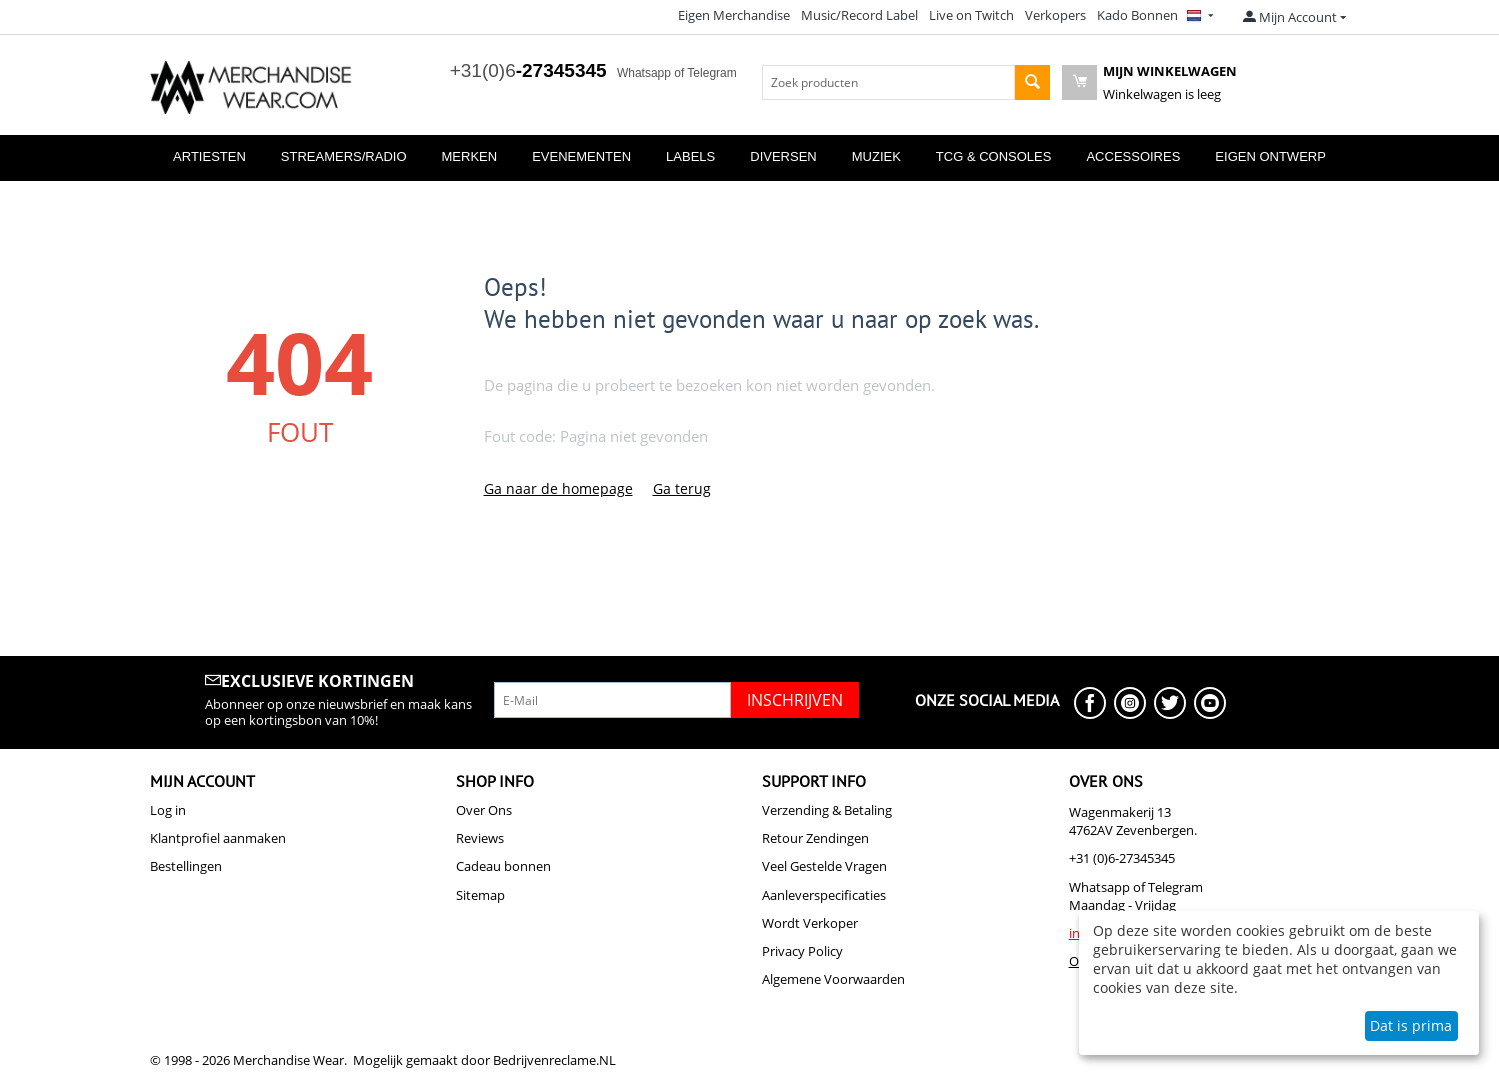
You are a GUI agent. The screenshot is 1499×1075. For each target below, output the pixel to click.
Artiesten (209, 156)
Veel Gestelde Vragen (824, 866)
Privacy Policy (802, 951)
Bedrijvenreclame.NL (554, 1060)
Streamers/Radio (344, 156)
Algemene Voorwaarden (833, 979)
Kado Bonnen (1137, 15)
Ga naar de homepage (558, 488)
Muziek (876, 156)
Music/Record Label (859, 15)
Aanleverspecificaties (824, 895)
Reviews (480, 838)
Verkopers (1055, 15)
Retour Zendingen (815, 838)
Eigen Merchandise (734, 15)
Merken (470, 156)
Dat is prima (1411, 1025)
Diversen (783, 156)
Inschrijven (795, 700)
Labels (690, 156)
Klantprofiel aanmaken (218, 838)
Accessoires (1133, 156)
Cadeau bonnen (503, 866)
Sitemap (480, 895)
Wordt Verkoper (810, 923)
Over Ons (484, 810)
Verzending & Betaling (827, 810)
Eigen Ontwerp (1270, 156)
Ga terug (682, 488)
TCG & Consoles (994, 156)
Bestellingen (186, 866)
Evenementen (581, 156)
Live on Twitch (971, 15)
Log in (168, 810)
